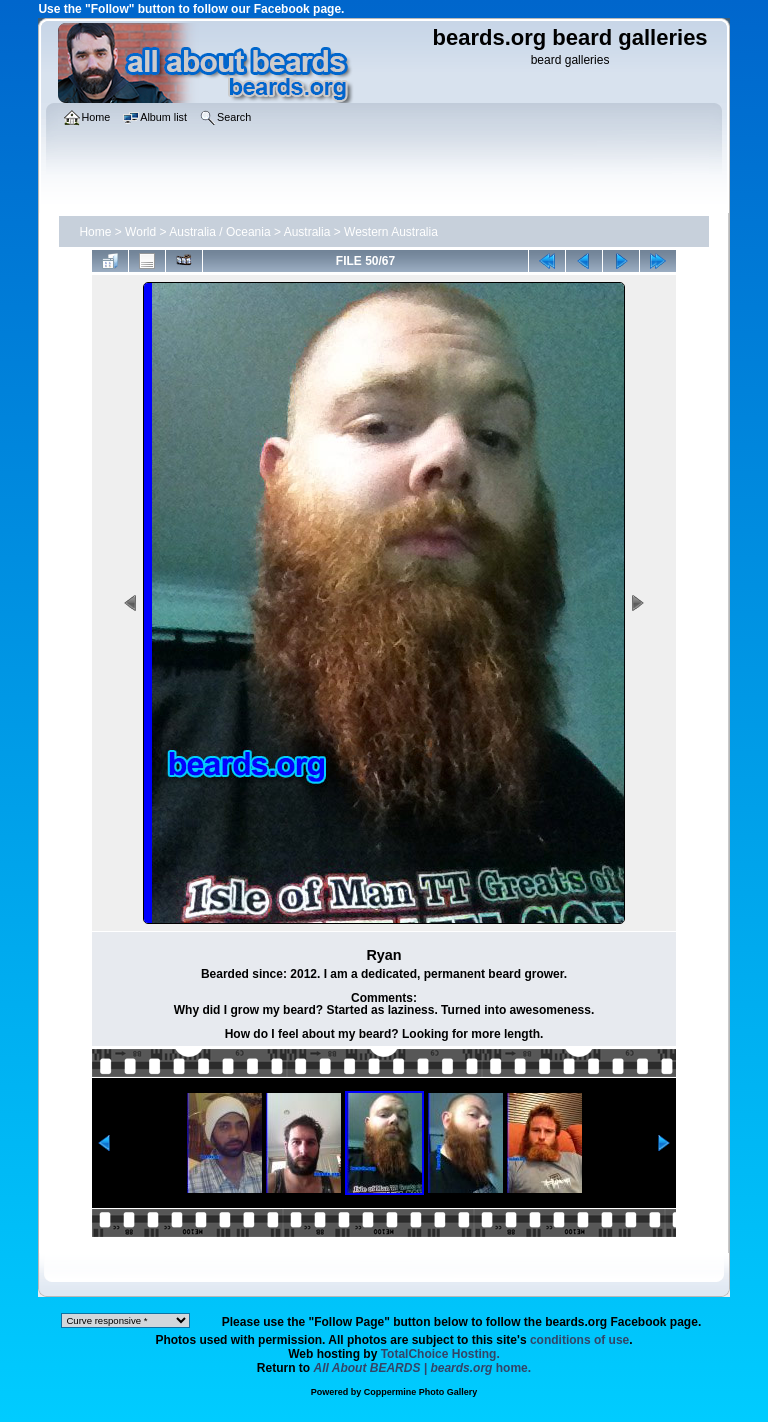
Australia (307, 232)
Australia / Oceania (219, 232)
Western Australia (391, 232)
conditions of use (579, 1340)
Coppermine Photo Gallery (421, 1392)
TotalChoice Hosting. (440, 1354)
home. (423, 1368)
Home (95, 232)
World (140, 232)
